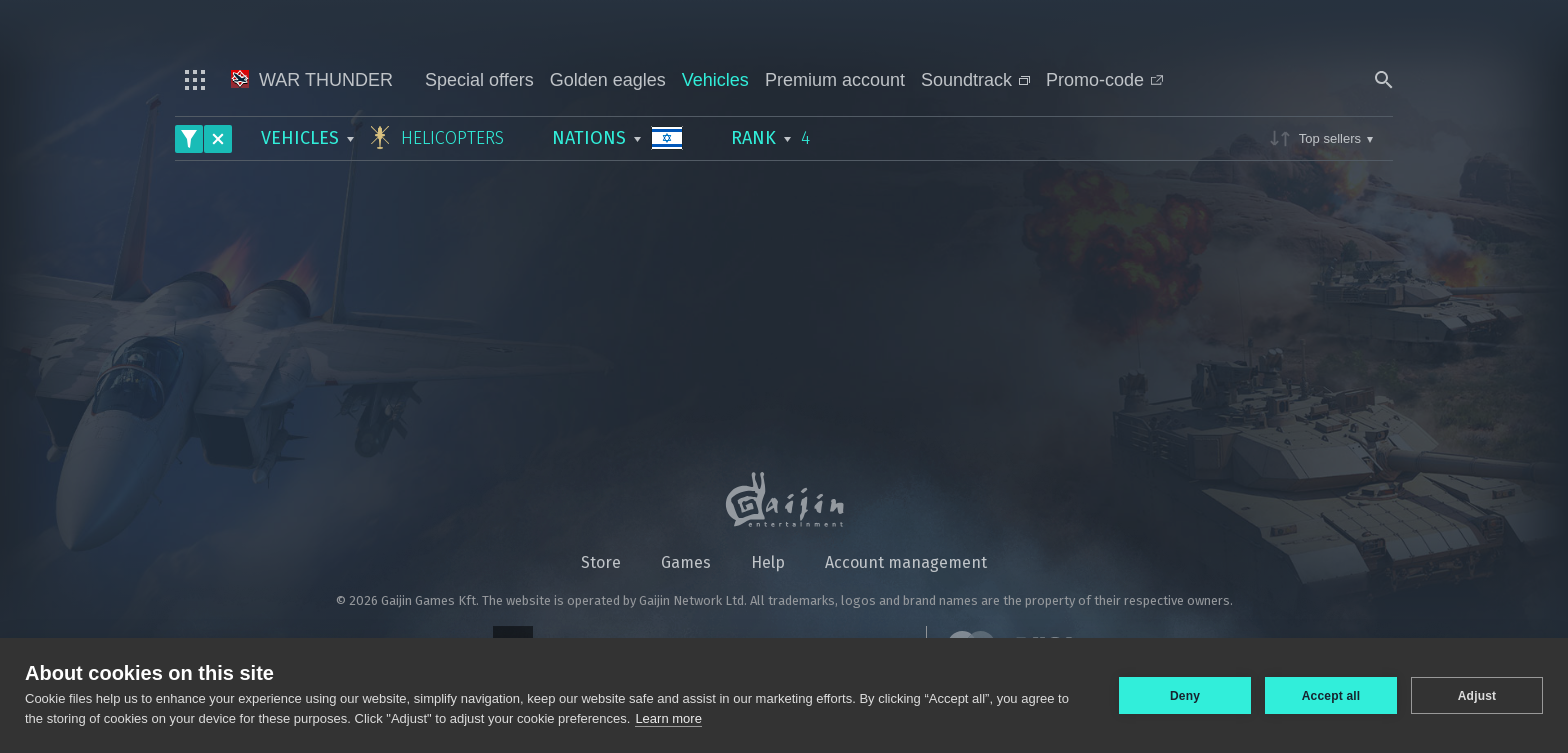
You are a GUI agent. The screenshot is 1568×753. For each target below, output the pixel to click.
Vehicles (715, 80)
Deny (1185, 696)
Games (686, 562)
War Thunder (312, 80)
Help (768, 562)
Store (601, 562)
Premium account (835, 80)
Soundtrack (975, 80)
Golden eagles (608, 80)
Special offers (479, 80)
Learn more (668, 718)
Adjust (1477, 696)
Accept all (1331, 696)
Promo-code (1104, 80)
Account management (906, 562)
